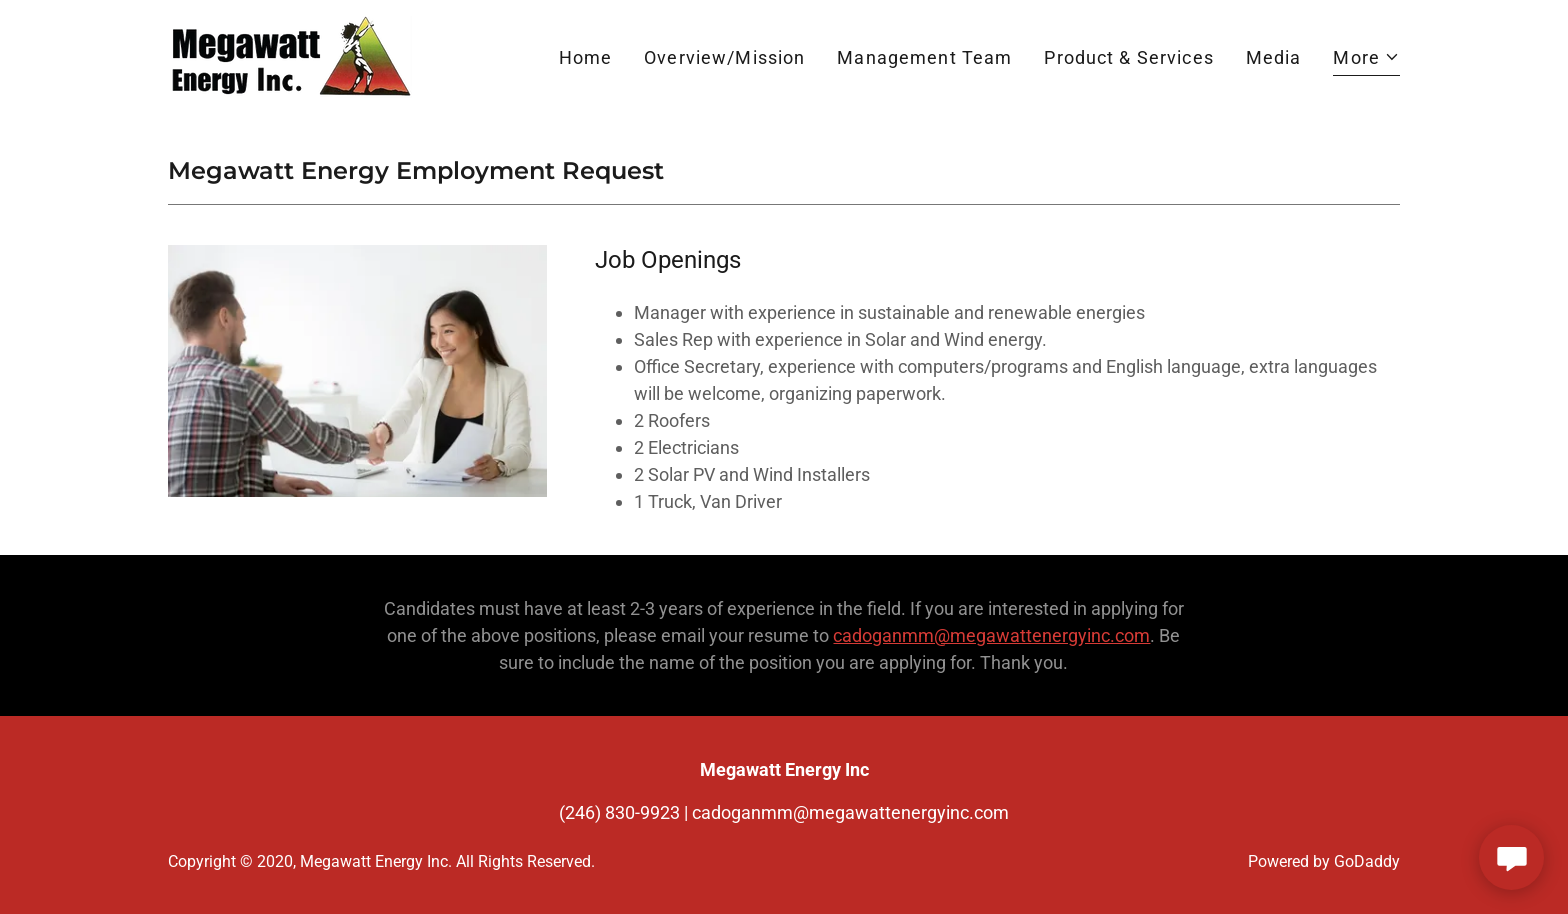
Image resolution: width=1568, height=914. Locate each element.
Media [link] (1274, 57)
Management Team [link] (924, 57)
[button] (1366, 60)
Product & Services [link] (1128, 57)
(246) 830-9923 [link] (619, 812)
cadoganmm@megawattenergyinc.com (991, 635)
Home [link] (586, 57)
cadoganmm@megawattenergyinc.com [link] (850, 812)
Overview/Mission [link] (724, 57)
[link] (290, 55)
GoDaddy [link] (1367, 861)
